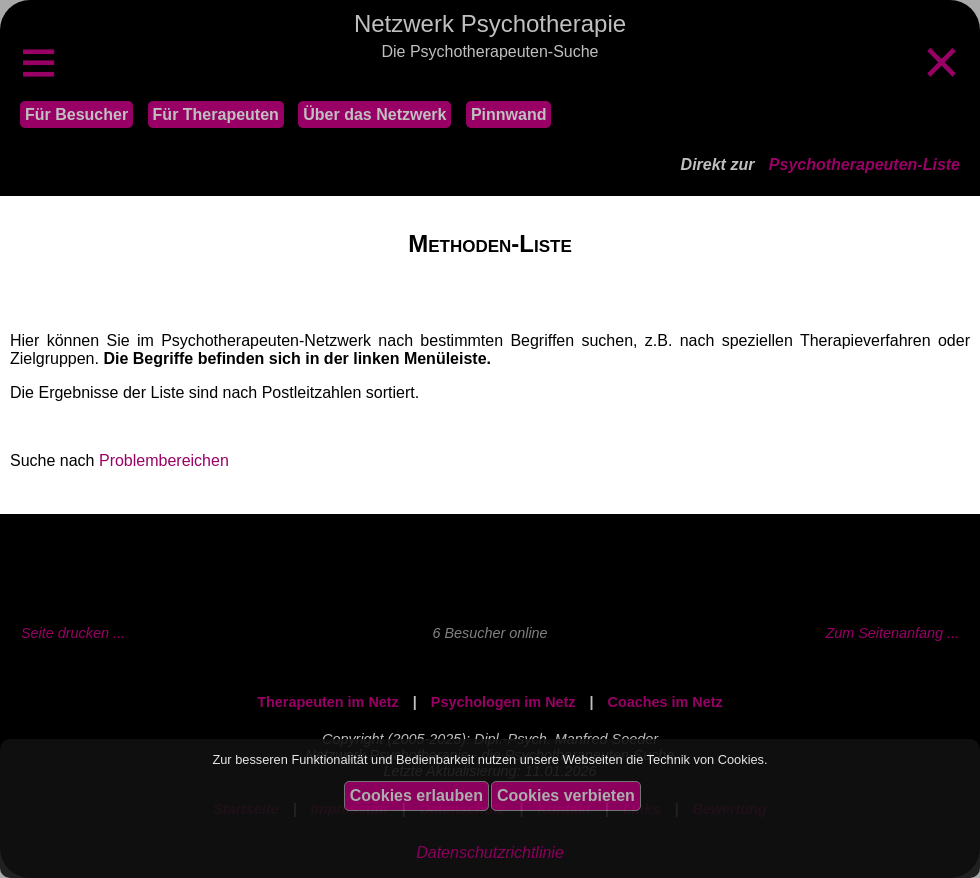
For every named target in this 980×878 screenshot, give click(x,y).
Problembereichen (164, 460)
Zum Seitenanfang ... (892, 633)
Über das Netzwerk (374, 114)
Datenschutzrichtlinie (490, 852)
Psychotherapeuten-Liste (864, 164)
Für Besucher (76, 114)
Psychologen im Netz (503, 702)
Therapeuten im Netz (328, 702)
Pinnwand (509, 114)
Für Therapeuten (216, 114)
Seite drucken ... (73, 633)
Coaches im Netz (665, 702)
